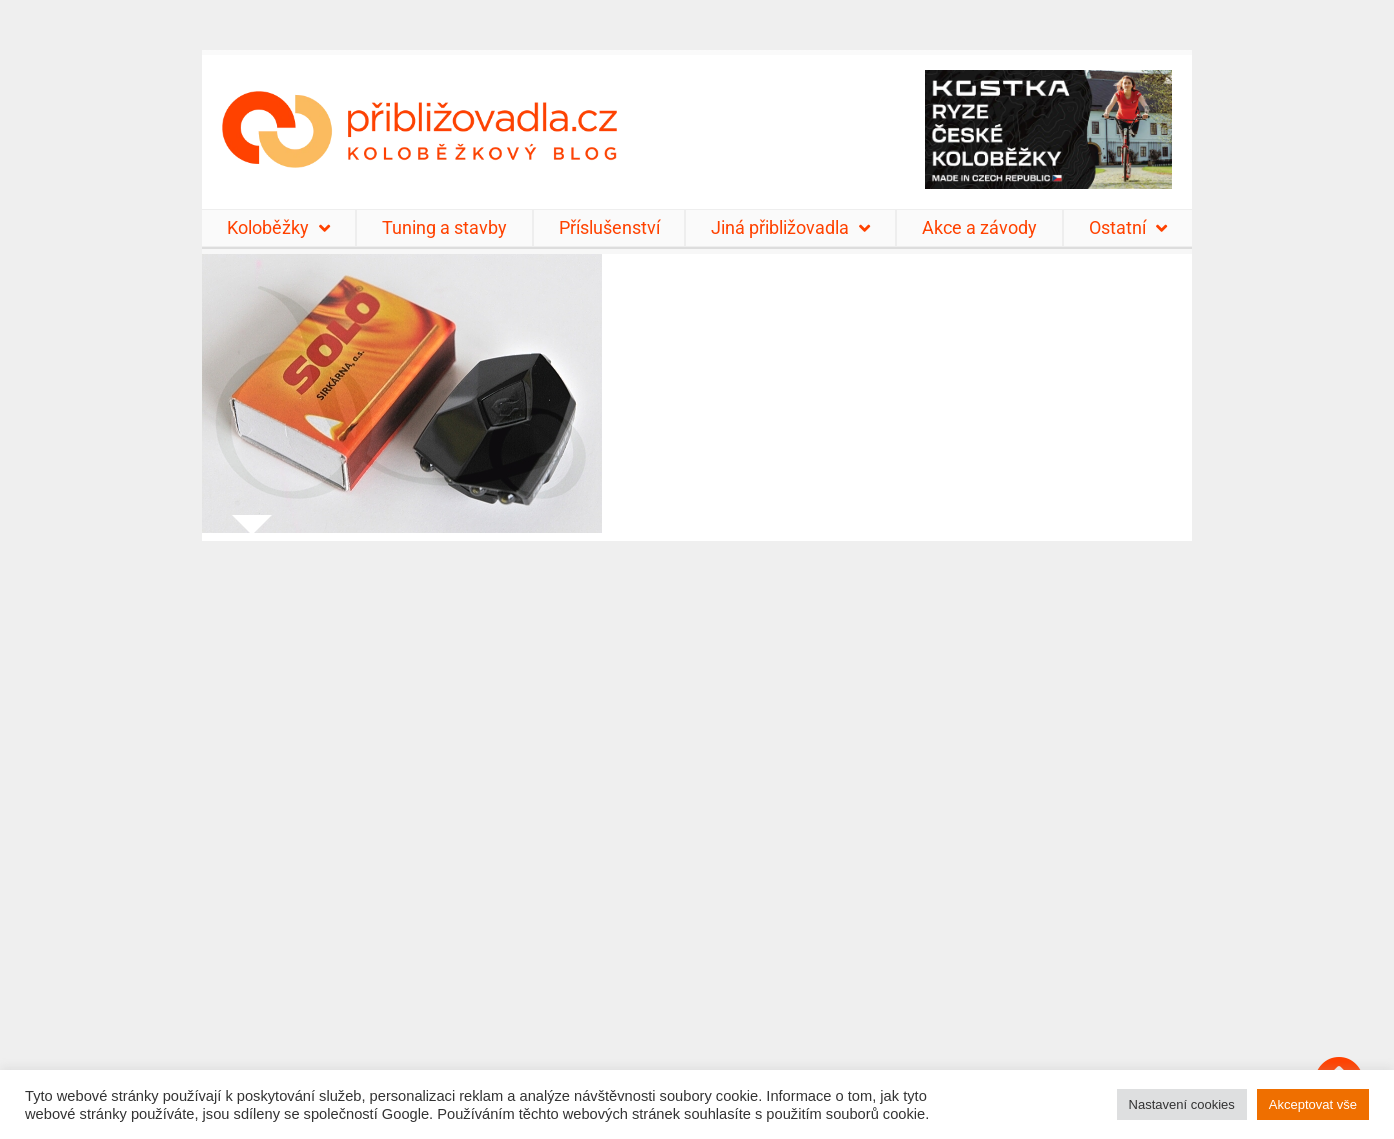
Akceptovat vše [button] (1313, 1104)
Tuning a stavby (444, 227)
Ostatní (1128, 228)
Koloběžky (278, 228)
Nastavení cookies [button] (1182, 1104)
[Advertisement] (697, 827)
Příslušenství (609, 227)
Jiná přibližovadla (790, 228)
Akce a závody (979, 227)
